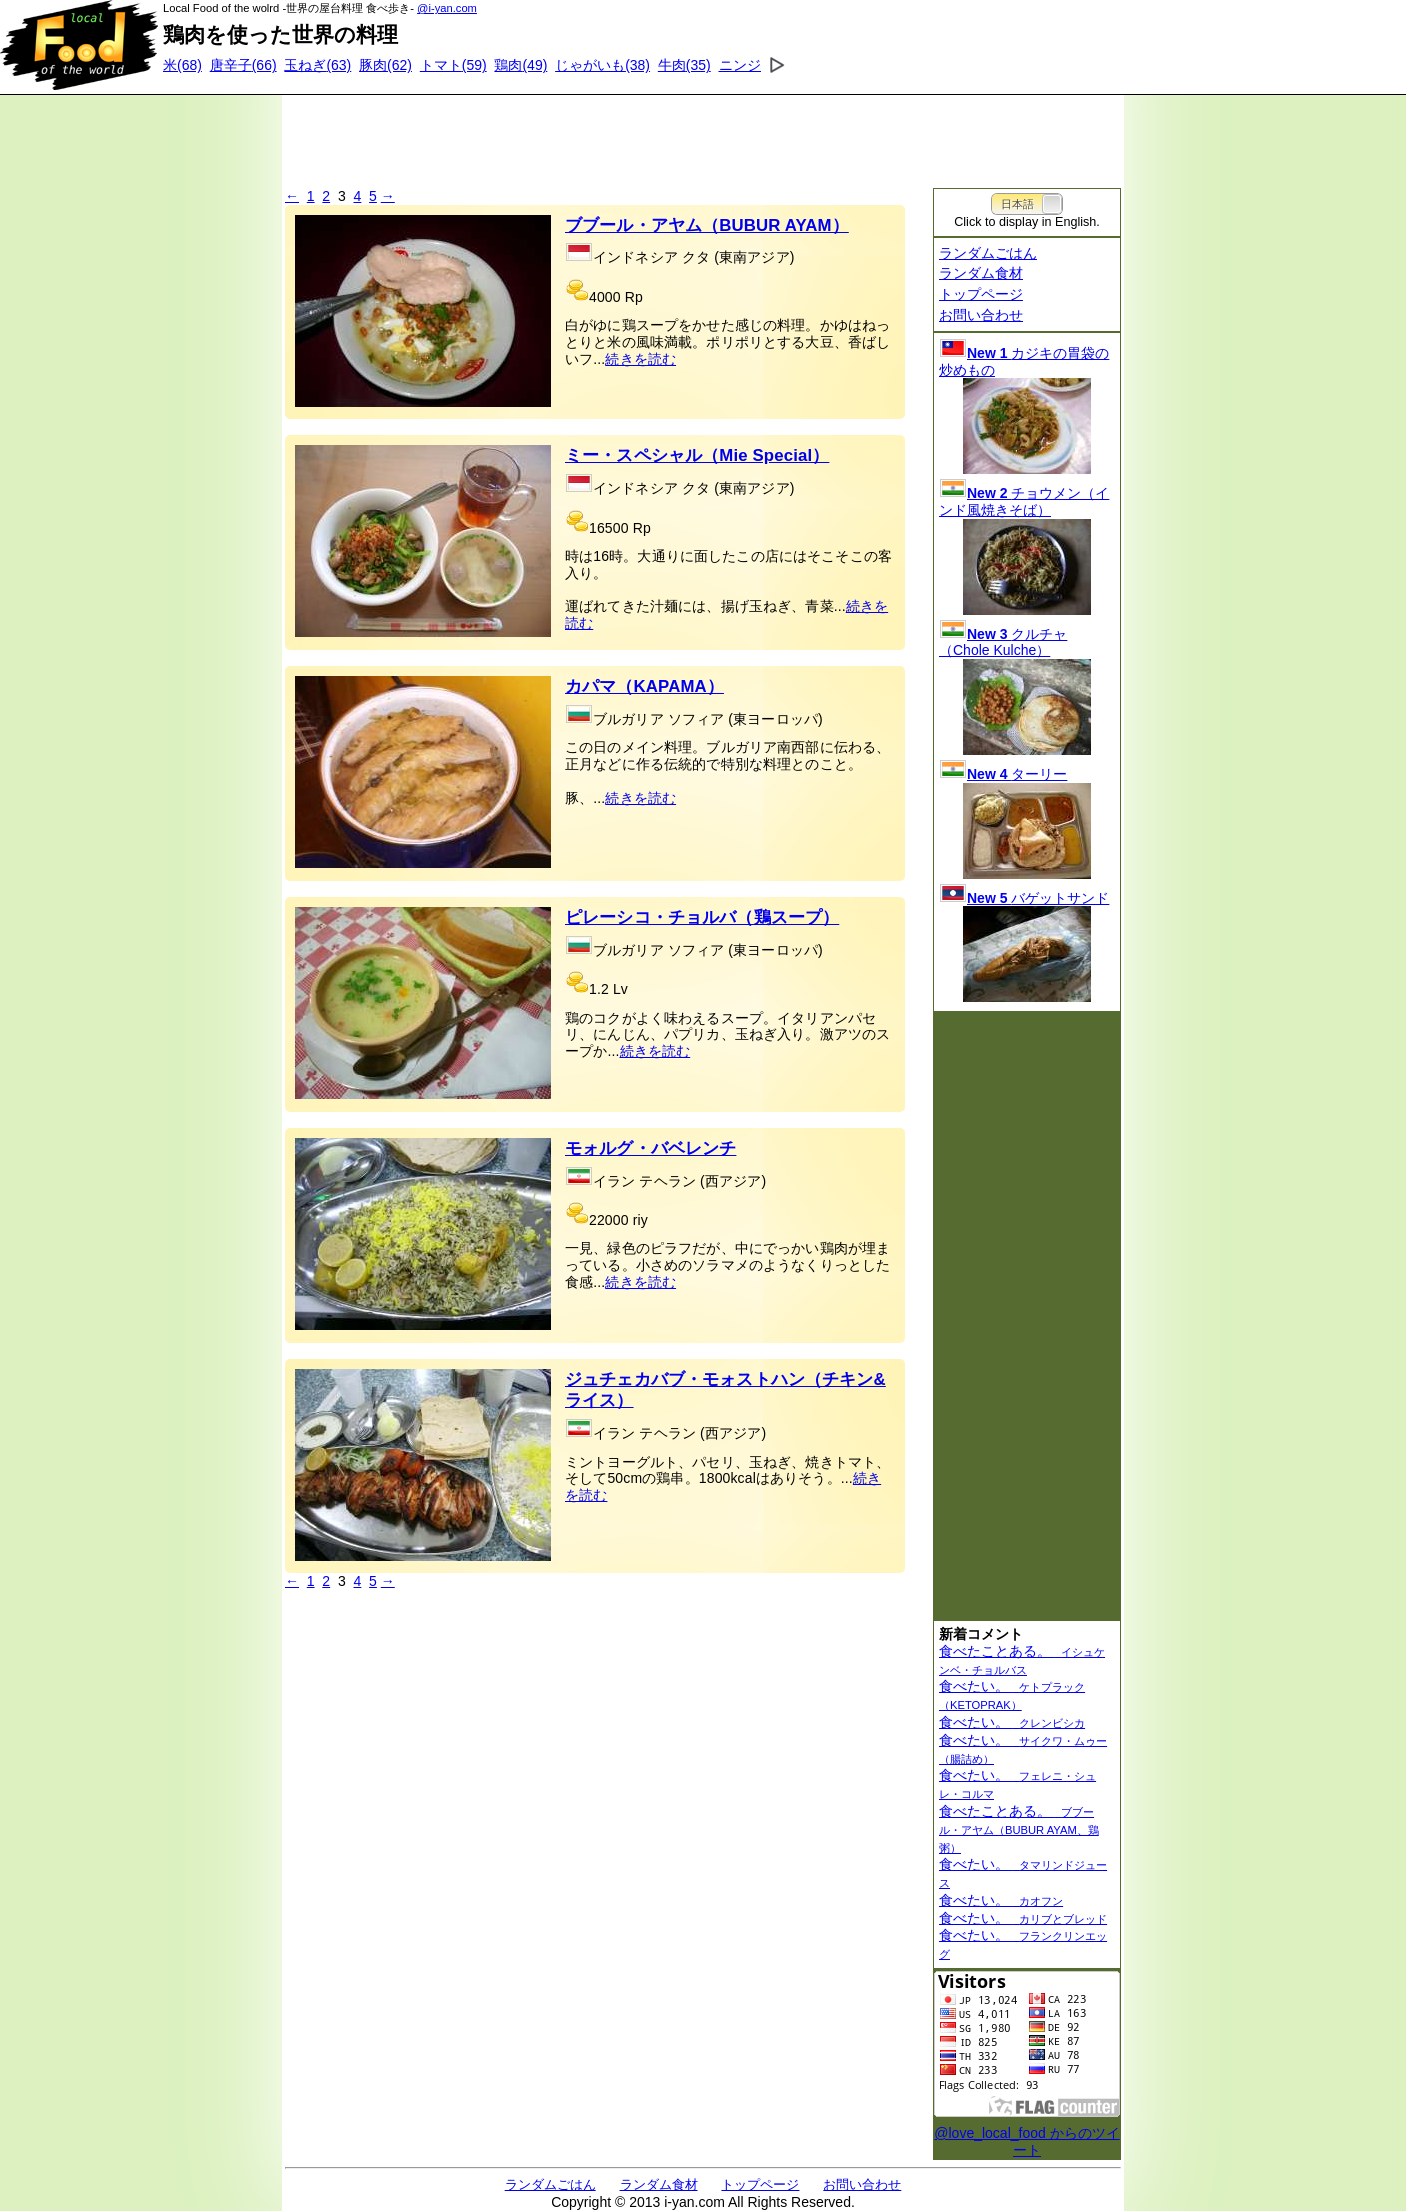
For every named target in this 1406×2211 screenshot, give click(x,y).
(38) (602, 65)
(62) (385, 65)
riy (640, 1220)
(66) (243, 65)
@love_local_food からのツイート (1026, 2141)
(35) (684, 65)
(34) (759, 65)
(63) (317, 65)
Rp (634, 297)
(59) (453, 65)
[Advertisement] (703, 135)
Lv (620, 989)
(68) (182, 65)
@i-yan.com (447, 8)
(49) (520, 65)
